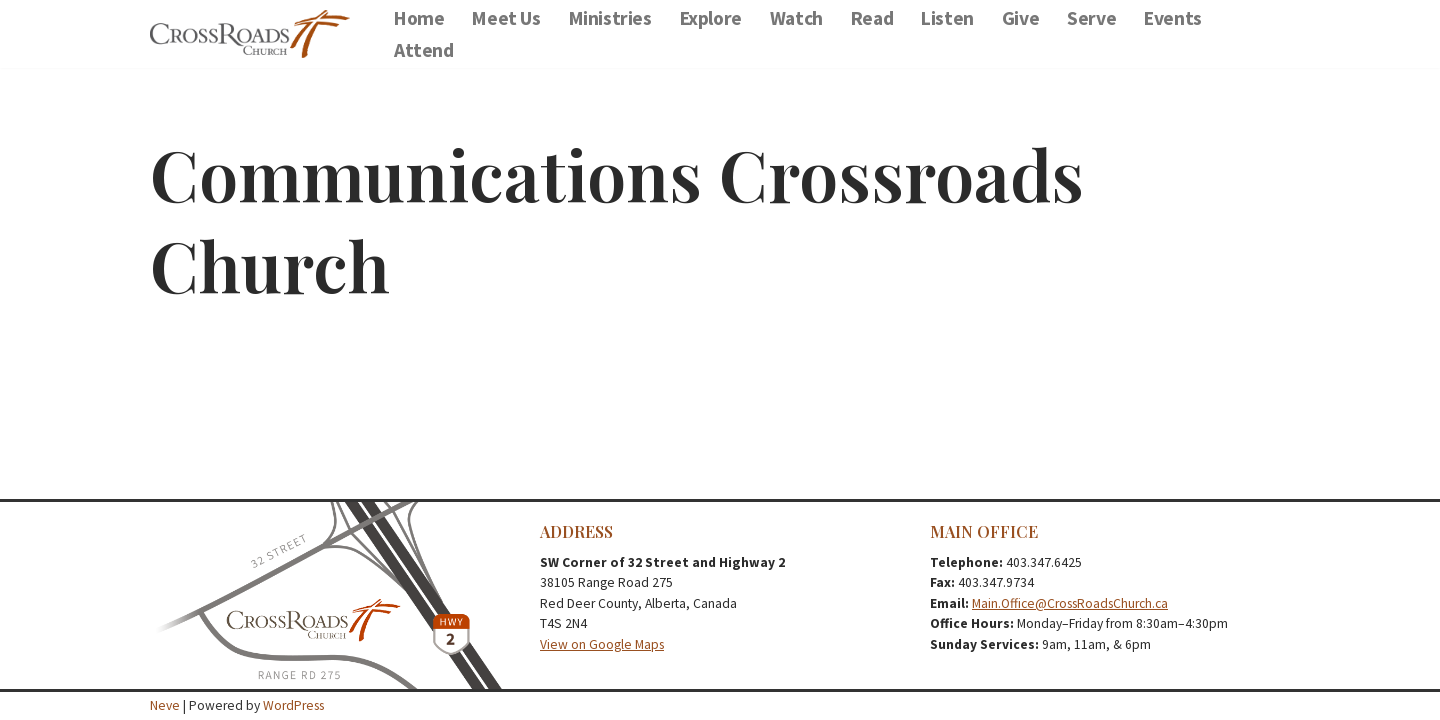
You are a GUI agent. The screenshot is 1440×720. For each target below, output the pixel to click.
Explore (711, 18)
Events (1173, 18)
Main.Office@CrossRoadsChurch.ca (1070, 603)
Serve (1091, 18)
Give (1020, 18)
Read (872, 18)
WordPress (293, 705)
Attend (424, 50)
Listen (947, 18)
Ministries (610, 18)
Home (419, 18)
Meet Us (506, 18)
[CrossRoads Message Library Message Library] (255, 34)
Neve (165, 705)
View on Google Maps (602, 644)
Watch (796, 18)
